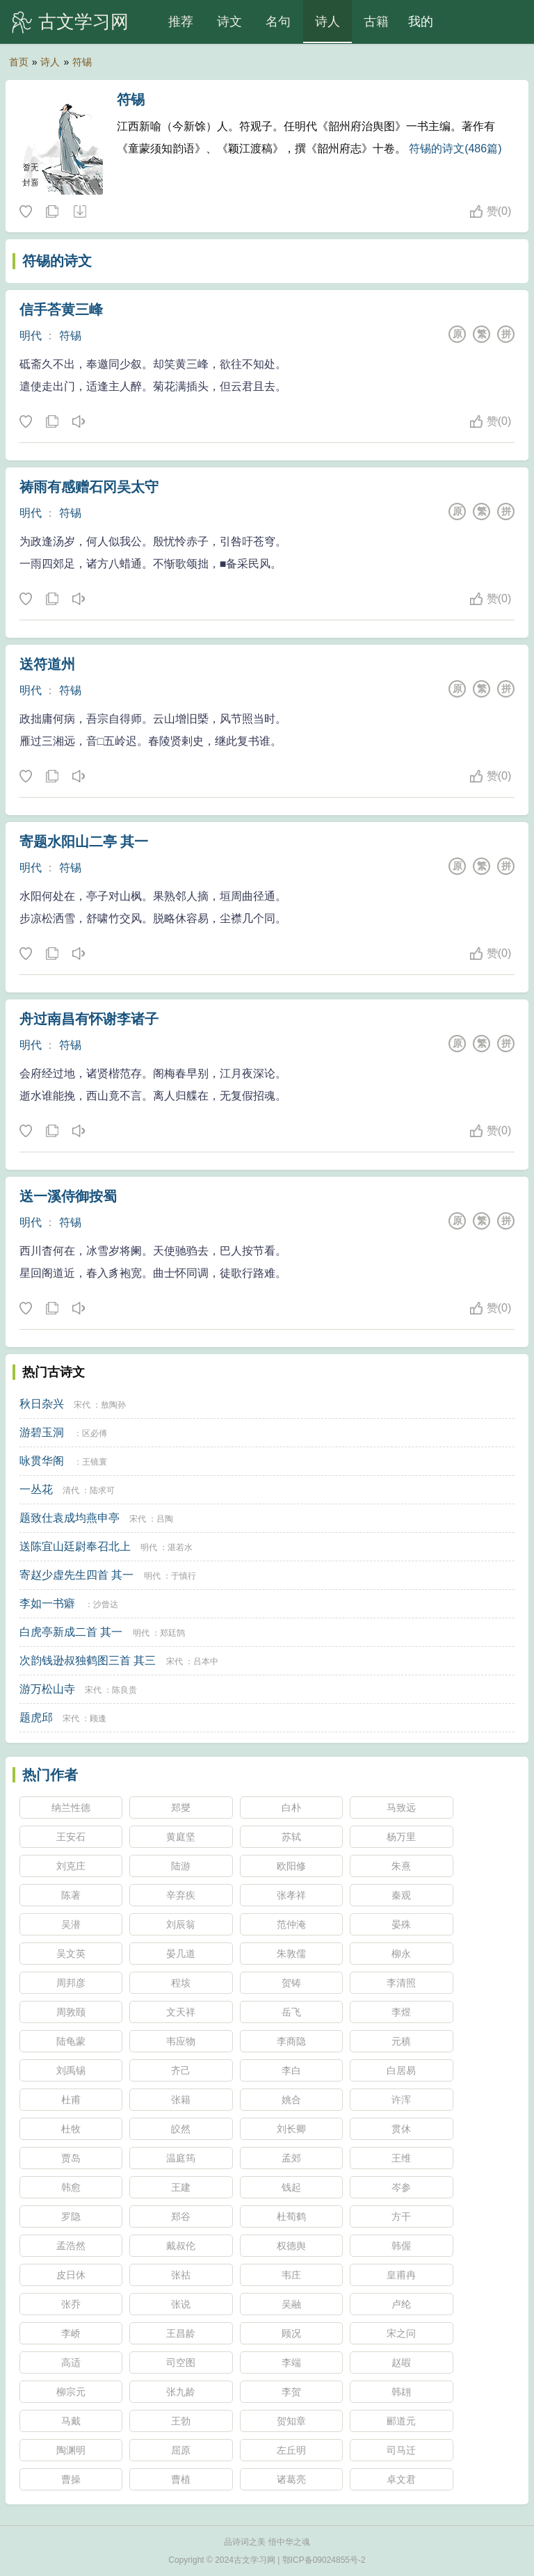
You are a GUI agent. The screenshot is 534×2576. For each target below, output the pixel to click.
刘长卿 (291, 2128)
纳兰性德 (70, 1807)
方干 (401, 2216)
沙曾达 (105, 1604)
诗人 (327, 22)
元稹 (401, 2041)
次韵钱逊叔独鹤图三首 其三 (87, 1660)
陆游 (181, 1865)
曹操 (71, 2479)
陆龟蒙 (71, 2041)
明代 (30, 335)
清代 (71, 1490)
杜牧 (71, 2128)
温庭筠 (180, 2158)
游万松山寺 (47, 1689)
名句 (278, 22)
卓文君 (401, 2479)
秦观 (401, 1895)
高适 (71, 2362)
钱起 (291, 2187)
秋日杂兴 (41, 1404)
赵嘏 (401, 2362)
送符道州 (47, 664)
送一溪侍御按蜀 (68, 1196)
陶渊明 (71, 2450)
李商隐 (291, 2041)
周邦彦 (71, 1982)
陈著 (71, 1895)
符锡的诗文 (57, 260)
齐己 (181, 2070)
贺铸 (291, 1982)
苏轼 (291, 1836)
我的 (420, 22)
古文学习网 (83, 21)
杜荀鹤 (291, 2216)
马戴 (71, 2420)
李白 (291, 2070)
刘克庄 (71, 1865)
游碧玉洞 (41, 1432)
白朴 (291, 1807)
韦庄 (291, 2274)
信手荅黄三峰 (61, 309)
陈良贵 (124, 1690)
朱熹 (401, 1865)
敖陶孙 (113, 1405)
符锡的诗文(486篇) (455, 148)
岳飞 (291, 2012)
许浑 (401, 2099)
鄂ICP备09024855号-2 (324, 2560)
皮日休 (71, 2274)
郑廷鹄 (172, 1633)
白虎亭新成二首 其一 (70, 1632)
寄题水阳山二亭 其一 (84, 841)
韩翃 (401, 2391)
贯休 (401, 2128)
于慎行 (183, 1576)
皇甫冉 (401, 2274)
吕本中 (205, 1661)
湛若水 (180, 1547)
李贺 (291, 2391)
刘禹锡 (71, 2070)
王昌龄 (180, 2333)
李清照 (401, 1982)
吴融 (291, 2304)
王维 (401, 2158)
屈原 (181, 2450)
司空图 (180, 2362)
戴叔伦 (180, 2245)
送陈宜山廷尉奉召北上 (75, 1546)
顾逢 (98, 1718)
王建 (181, 2187)
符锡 (82, 61)
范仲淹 (291, 1924)
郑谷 (181, 2216)
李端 (291, 2362)
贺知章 (291, 2420)
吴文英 (71, 1953)
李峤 (71, 2333)
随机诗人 (79, 212)
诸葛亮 (291, 2479)
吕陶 (164, 1519)
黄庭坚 (180, 1836)
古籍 (376, 22)
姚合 (291, 2099)
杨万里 (401, 1836)
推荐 (180, 22)
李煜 (401, 2012)
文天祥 (180, 2012)
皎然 (181, 2128)
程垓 (181, 1982)
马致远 (401, 1807)
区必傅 (94, 1433)
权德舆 (291, 2245)
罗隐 (71, 2216)
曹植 (181, 2479)
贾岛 (71, 2158)
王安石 (71, 1836)
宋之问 (401, 2333)
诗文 (229, 22)
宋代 (82, 1405)
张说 (181, 2304)
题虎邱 (36, 1717)
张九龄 (180, 2391)
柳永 (401, 1953)
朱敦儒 (291, 1953)
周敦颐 (71, 2012)
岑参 (401, 2187)
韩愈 (71, 2187)
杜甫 (71, 2099)
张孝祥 (291, 1895)
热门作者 (50, 1774)
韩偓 (401, 2245)
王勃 (181, 2420)
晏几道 (180, 1953)
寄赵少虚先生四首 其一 (76, 1575)
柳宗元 (71, 2391)
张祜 (181, 2274)
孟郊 (291, 2158)
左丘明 (291, 2450)
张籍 (181, 2099)
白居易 (401, 2070)
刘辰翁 (180, 1924)
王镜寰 (94, 1462)
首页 (19, 61)
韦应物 (180, 2041)
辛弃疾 (180, 1895)
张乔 (71, 2304)
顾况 (291, 2333)
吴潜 (71, 1924)
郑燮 (181, 1807)
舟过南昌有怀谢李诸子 (89, 1019)
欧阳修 (291, 1865)
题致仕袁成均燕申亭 (69, 1518)
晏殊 (401, 1924)
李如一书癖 (47, 1603)
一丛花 (36, 1489)
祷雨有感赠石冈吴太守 (89, 486)
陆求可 (102, 1490)
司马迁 (401, 2450)
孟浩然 (71, 2245)
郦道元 (401, 2420)
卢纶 (401, 2304)
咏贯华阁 (41, 1461)
